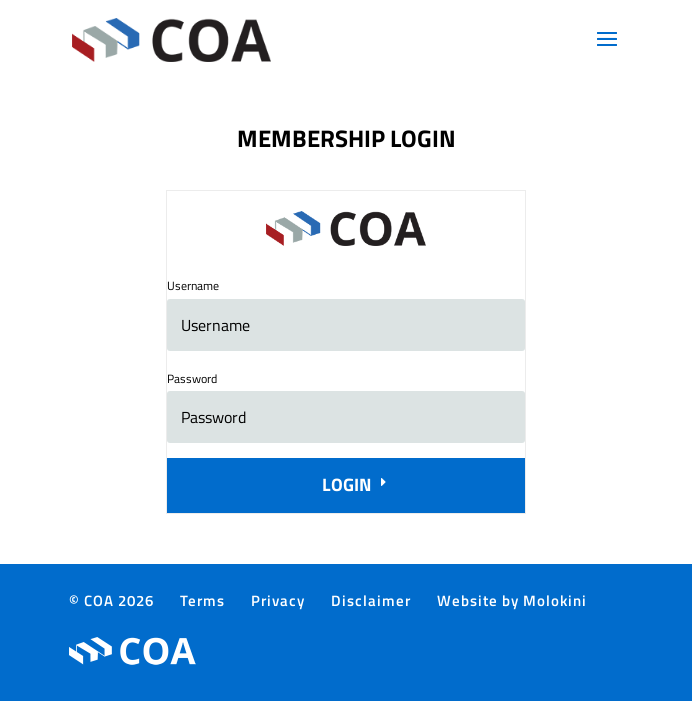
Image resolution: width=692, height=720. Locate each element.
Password (192, 378)
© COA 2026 (111, 600)
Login (346, 484)
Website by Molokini (512, 600)
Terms (202, 600)
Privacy (278, 600)
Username (193, 285)
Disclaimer (371, 600)
